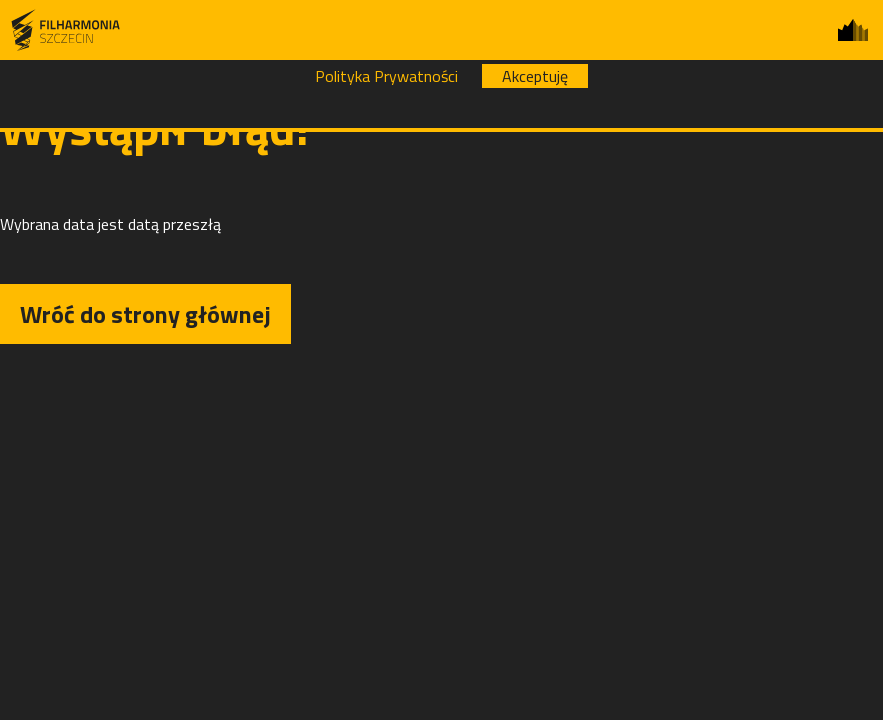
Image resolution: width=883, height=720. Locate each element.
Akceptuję (535, 76)
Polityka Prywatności (386, 76)
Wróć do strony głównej (145, 314)
